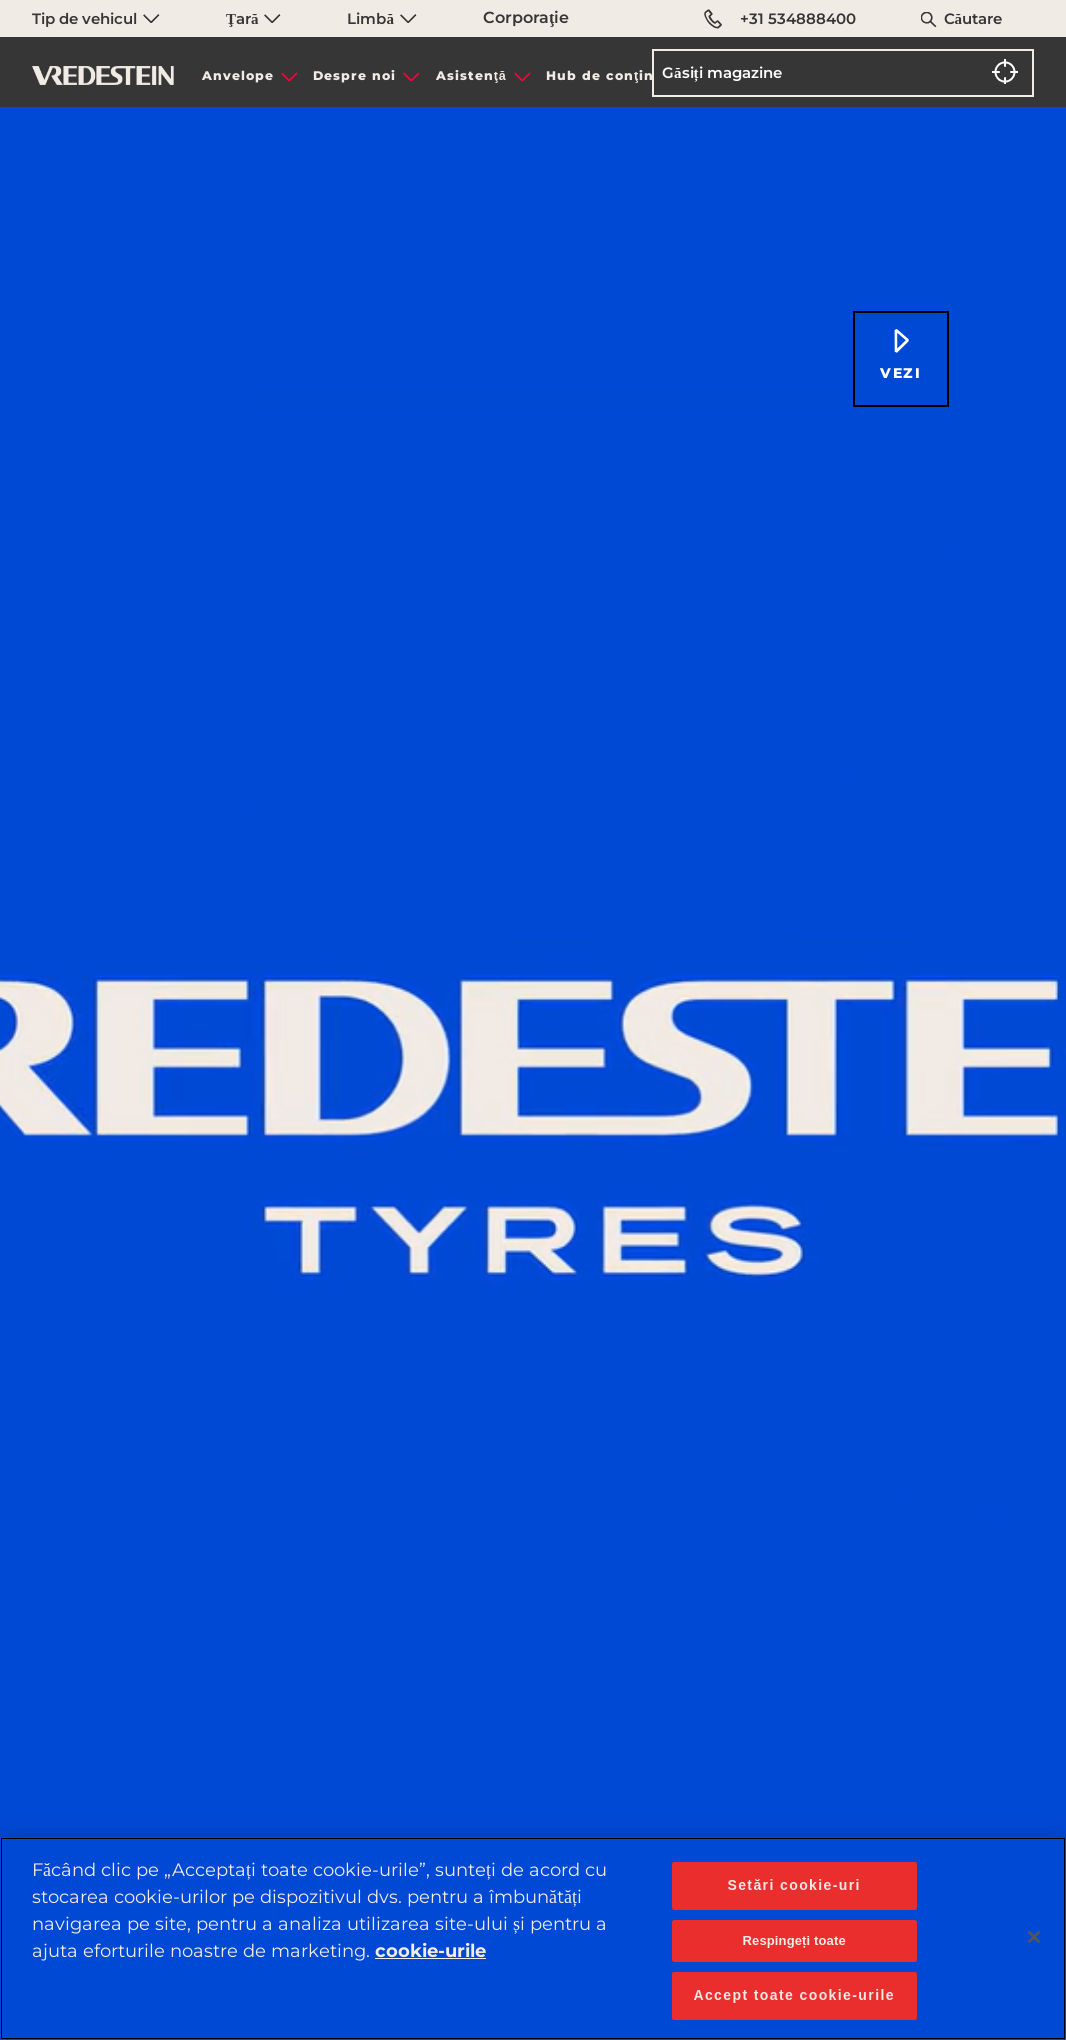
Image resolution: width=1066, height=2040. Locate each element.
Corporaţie (526, 17)
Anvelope (238, 75)
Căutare (973, 18)
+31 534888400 (780, 19)
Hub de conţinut (608, 75)
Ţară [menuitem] (253, 18)
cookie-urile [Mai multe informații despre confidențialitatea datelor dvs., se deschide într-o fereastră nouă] (430, 1951)
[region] (533, 1938)
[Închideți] (1034, 1937)
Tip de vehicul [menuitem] (96, 18)
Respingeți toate (794, 1940)
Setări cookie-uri (794, 1885)
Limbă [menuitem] (381, 18)
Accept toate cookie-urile (794, 1995)
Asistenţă (471, 75)
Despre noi (354, 75)
